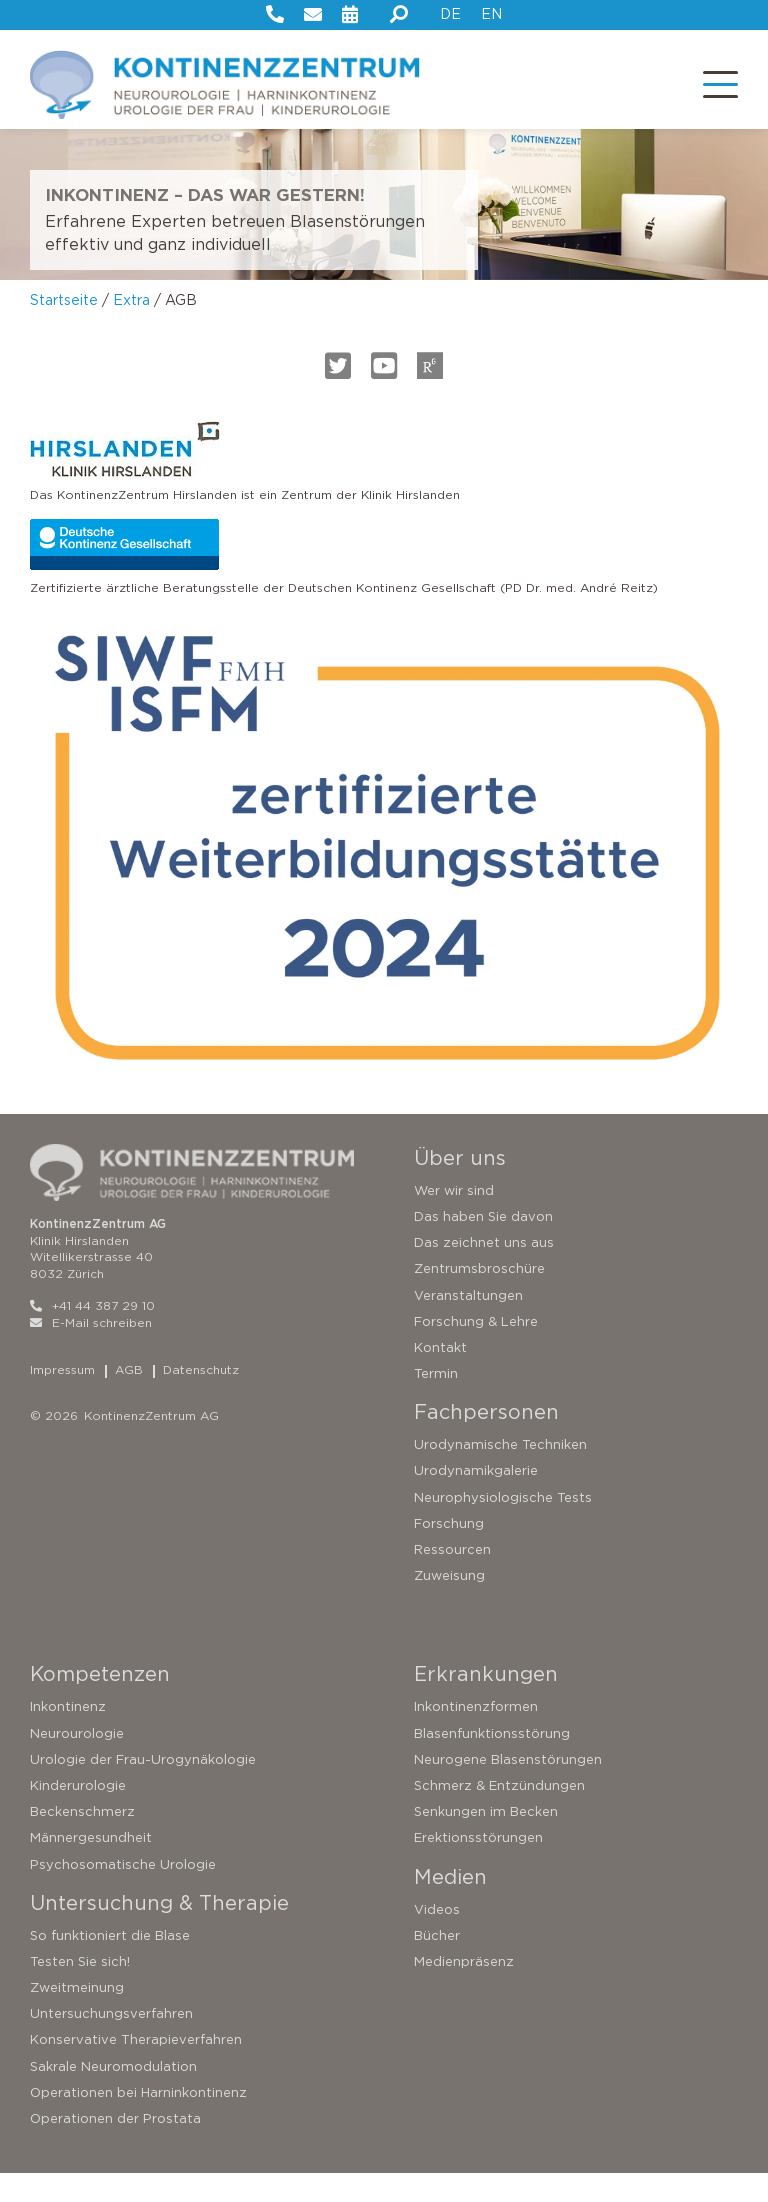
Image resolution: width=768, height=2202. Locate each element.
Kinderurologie (78, 1814)
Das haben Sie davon (483, 1245)
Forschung (449, 1552)
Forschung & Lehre (476, 1350)
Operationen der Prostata (115, 2147)
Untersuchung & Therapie (159, 1932)
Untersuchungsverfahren (111, 2042)
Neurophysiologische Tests (503, 1526)
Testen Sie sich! (80, 1990)
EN (491, 14)
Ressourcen (452, 1578)
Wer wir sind (454, 1219)
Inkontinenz (68, 1735)
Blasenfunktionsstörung (492, 1761)
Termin (436, 1402)
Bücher (437, 1964)
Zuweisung (449, 1604)
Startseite (64, 329)
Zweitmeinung (77, 2016)
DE (450, 14)
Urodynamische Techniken (500, 1473)
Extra (131, 329)
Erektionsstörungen (478, 1866)
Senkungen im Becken (486, 1840)
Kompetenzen (100, 1703)
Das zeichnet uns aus (484, 1271)
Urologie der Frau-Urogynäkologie (143, 1788)
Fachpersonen (486, 1441)
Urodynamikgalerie (476, 1499)
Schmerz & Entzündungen (499, 1814)
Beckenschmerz (82, 1840)
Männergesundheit (91, 1866)
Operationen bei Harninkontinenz (138, 2121)
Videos (437, 1937)
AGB (129, 1397)
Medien (450, 1905)
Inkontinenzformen (476, 1735)
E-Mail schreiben (91, 1351)
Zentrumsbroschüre (479, 1297)
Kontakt (440, 1376)
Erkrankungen (486, 1703)
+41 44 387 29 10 (92, 1334)
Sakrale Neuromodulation (113, 2095)
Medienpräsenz (464, 1990)
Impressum (62, 1397)
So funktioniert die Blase (110, 1964)
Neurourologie (77, 1761)
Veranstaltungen (468, 1323)
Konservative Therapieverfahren (136, 2068)
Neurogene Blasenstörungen (508, 1788)
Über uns (460, 1187)
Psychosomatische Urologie (123, 1892)
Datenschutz (201, 1397)
